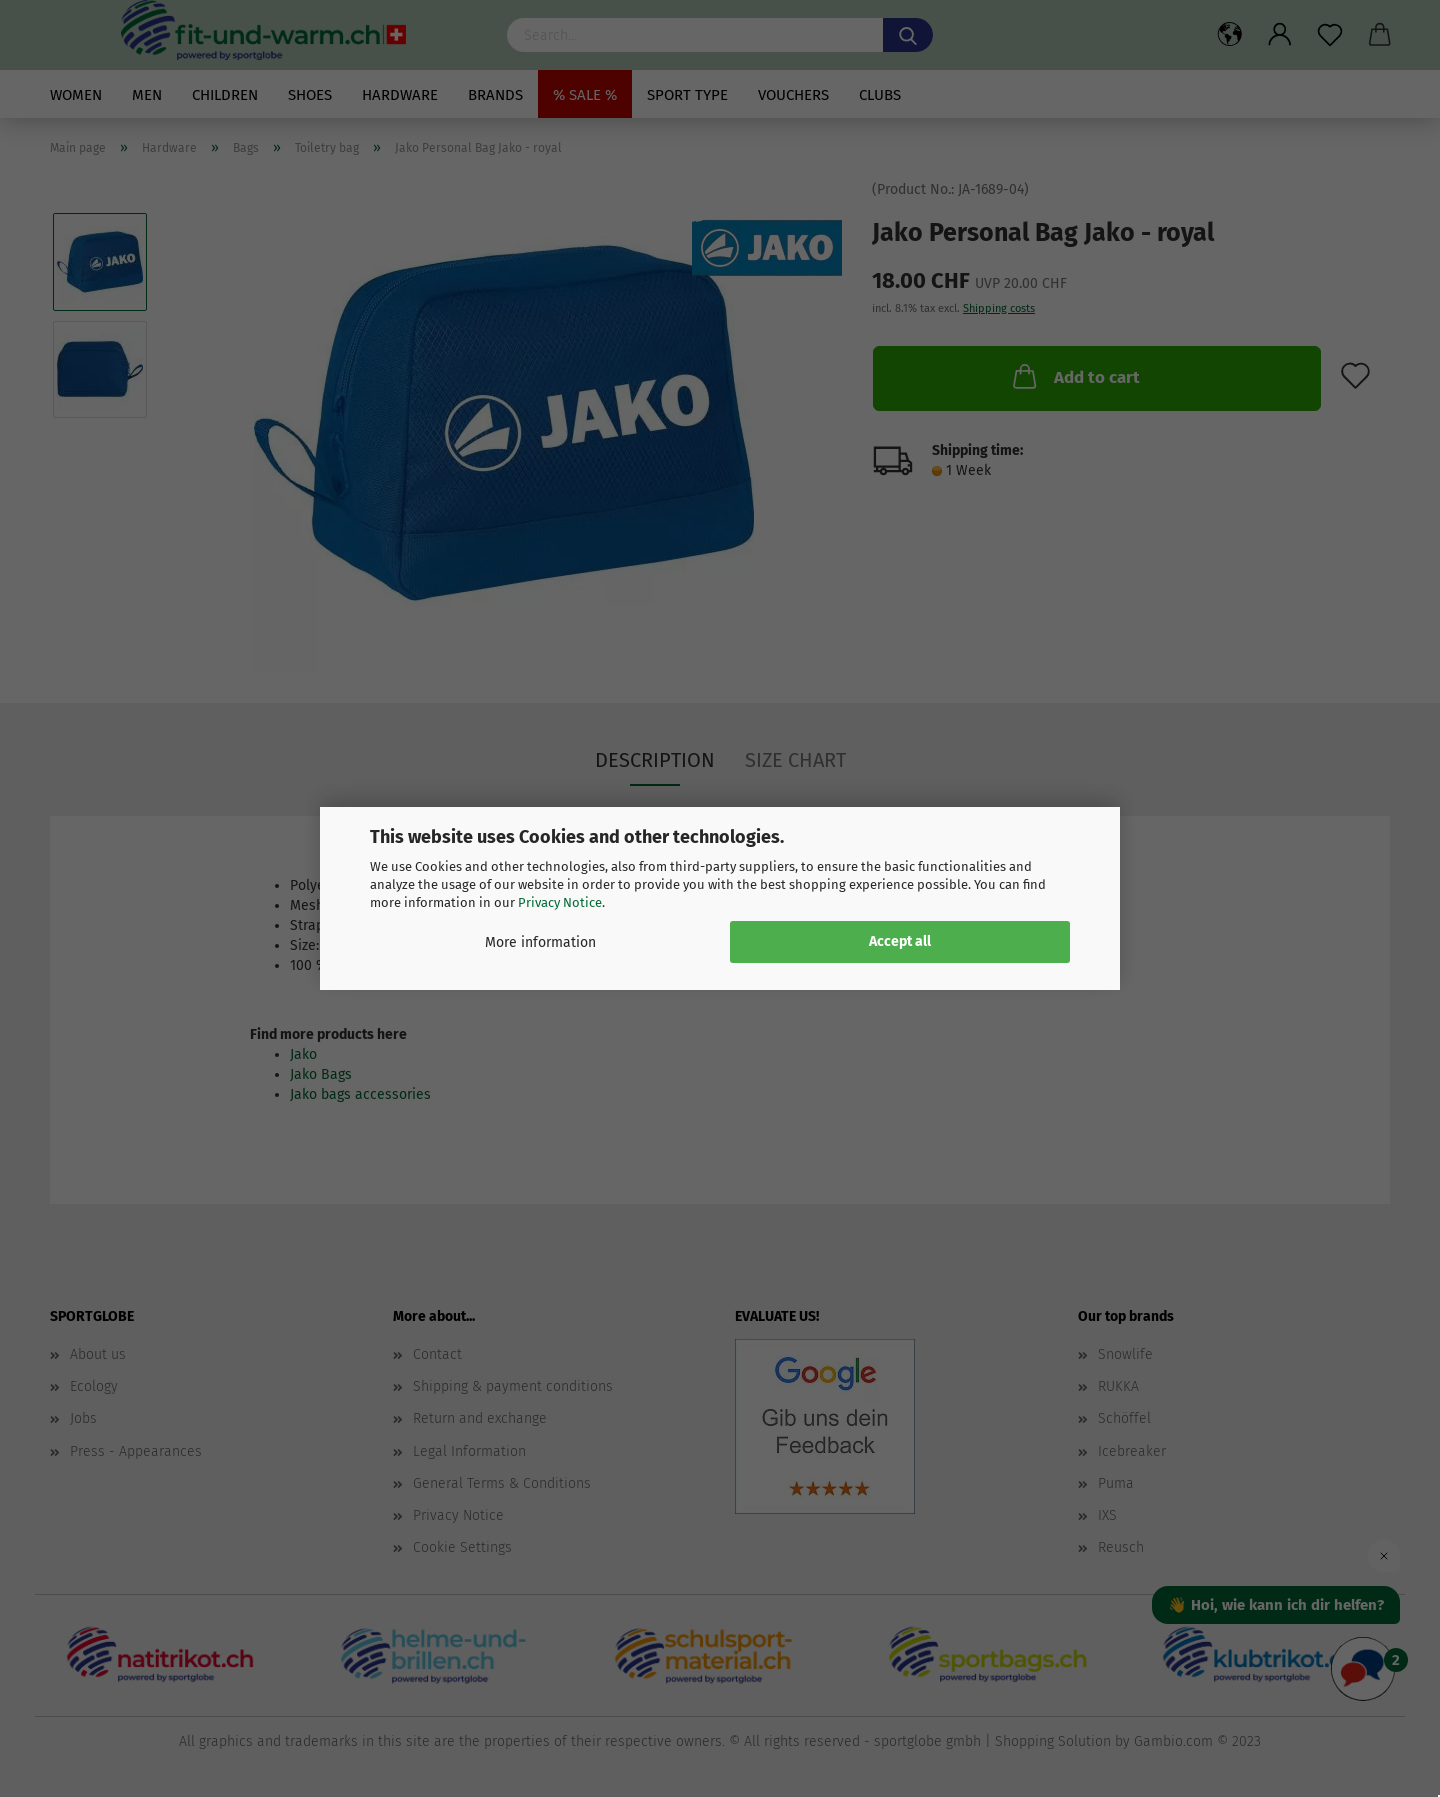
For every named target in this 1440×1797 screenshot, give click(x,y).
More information (540, 942)
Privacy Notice (560, 902)
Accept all (900, 941)
